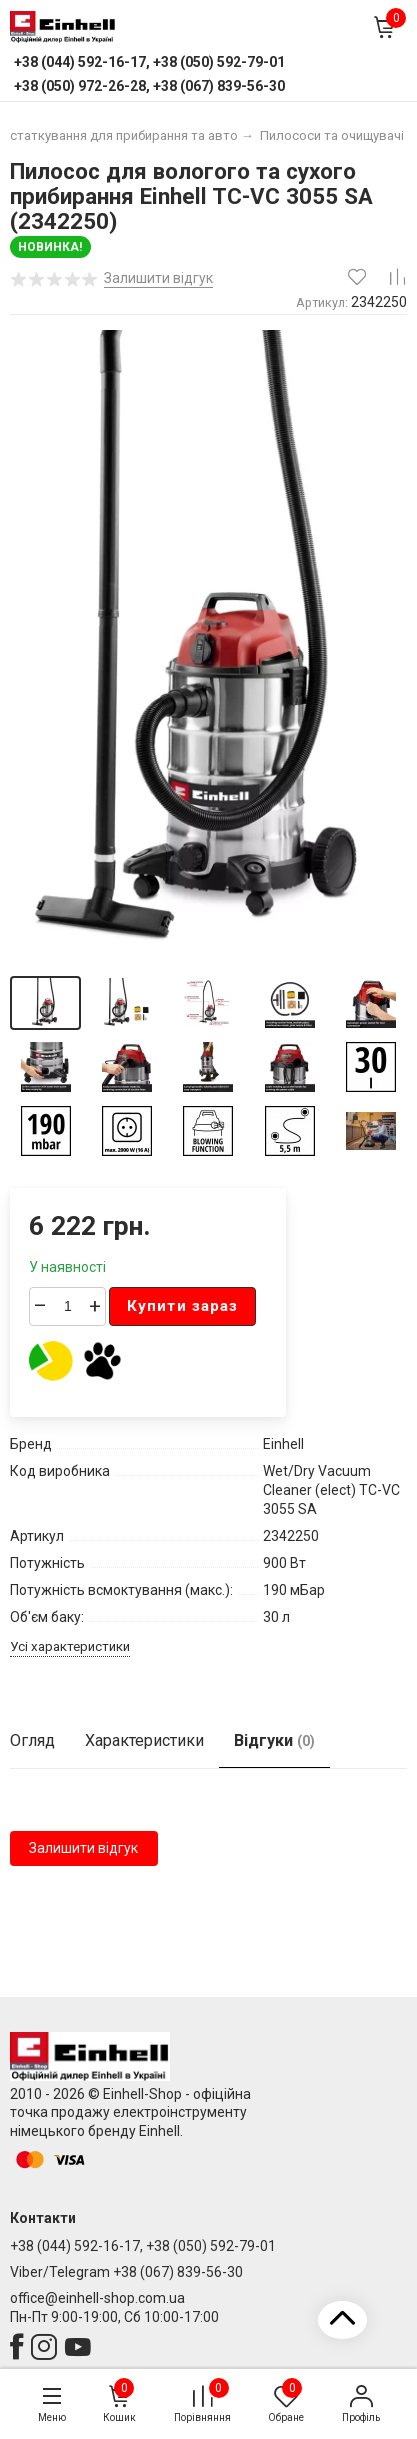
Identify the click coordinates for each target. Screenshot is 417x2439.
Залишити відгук (83, 1848)
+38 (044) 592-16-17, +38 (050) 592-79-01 (143, 2246)
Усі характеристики (70, 1646)
